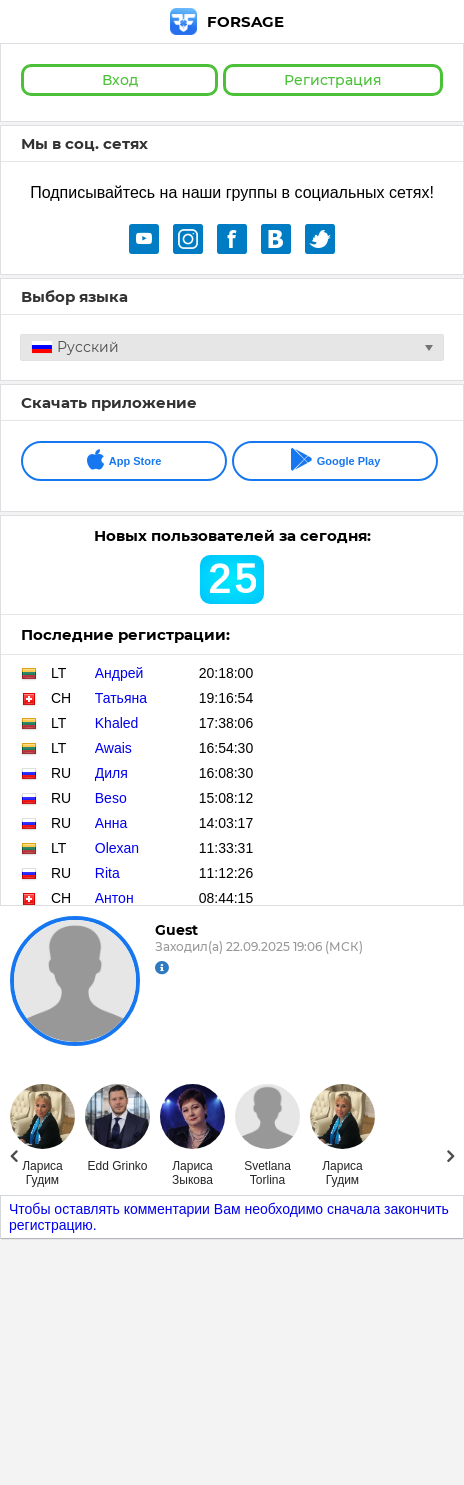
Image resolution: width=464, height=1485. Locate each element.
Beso (111, 798)
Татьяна (121, 698)
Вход (120, 80)
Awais (113, 748)
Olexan (117, 848)
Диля (111, 773)
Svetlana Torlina (267, 1173)
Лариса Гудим (42, 1173)
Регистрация (333, 80)
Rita (107, 873)
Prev (13, 1156)
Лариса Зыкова (192, 1173)
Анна (111, 823)
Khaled (117, 723)
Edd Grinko (117, 1166)
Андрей (119, 673)
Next (450, 1156)
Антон (114, 898)
